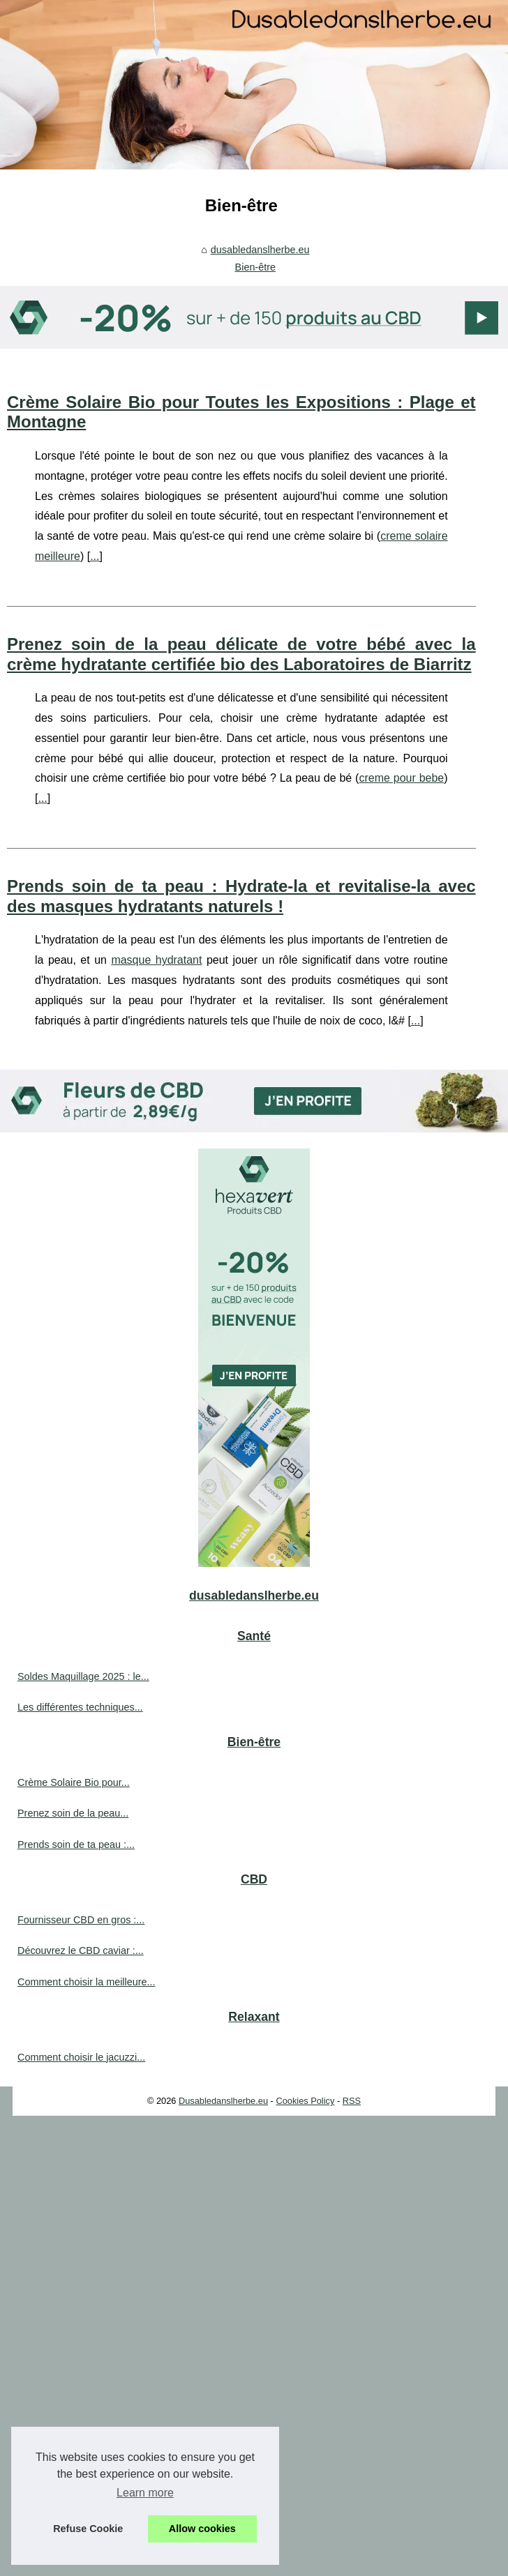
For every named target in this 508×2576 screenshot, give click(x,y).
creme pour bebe (401, 778)
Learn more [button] (145, 2493)
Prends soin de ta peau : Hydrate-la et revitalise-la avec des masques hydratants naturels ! (241, 896)
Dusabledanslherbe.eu (223, 2101)
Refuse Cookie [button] (88, 2528)
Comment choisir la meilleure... (86, 1981)
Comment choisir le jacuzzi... (81, 2057)
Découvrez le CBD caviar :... (80, 1950)
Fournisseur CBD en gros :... (80, 1919)
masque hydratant (156, 960)
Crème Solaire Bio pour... (73, 1782)
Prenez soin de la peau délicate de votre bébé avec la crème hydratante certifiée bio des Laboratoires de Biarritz (241, 654)
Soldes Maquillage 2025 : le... (83, 1676)
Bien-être (255, 267)
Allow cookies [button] (202, 2528)
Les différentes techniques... (80, 1707)
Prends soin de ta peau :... (76, 1844)
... (94, 556)
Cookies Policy (305, 2101)
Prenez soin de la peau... (72, 1813)
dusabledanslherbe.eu (260, 249)
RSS (352, 2101)
